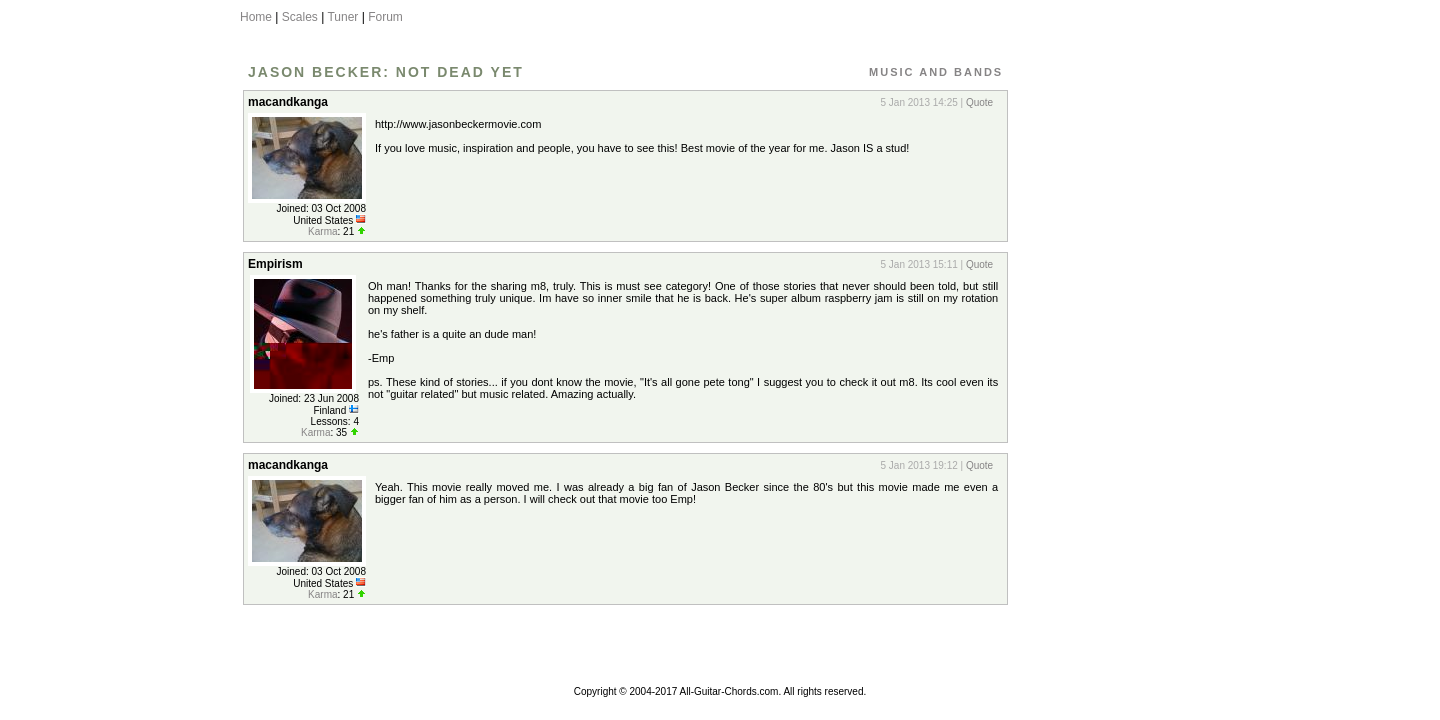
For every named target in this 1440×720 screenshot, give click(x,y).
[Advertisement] (1103, 383)
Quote (979, 102)
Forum (385, 17)
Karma (322, 231)
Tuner (342, 17)
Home (256, 17)
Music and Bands (936, 72)
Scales (300, 17)
